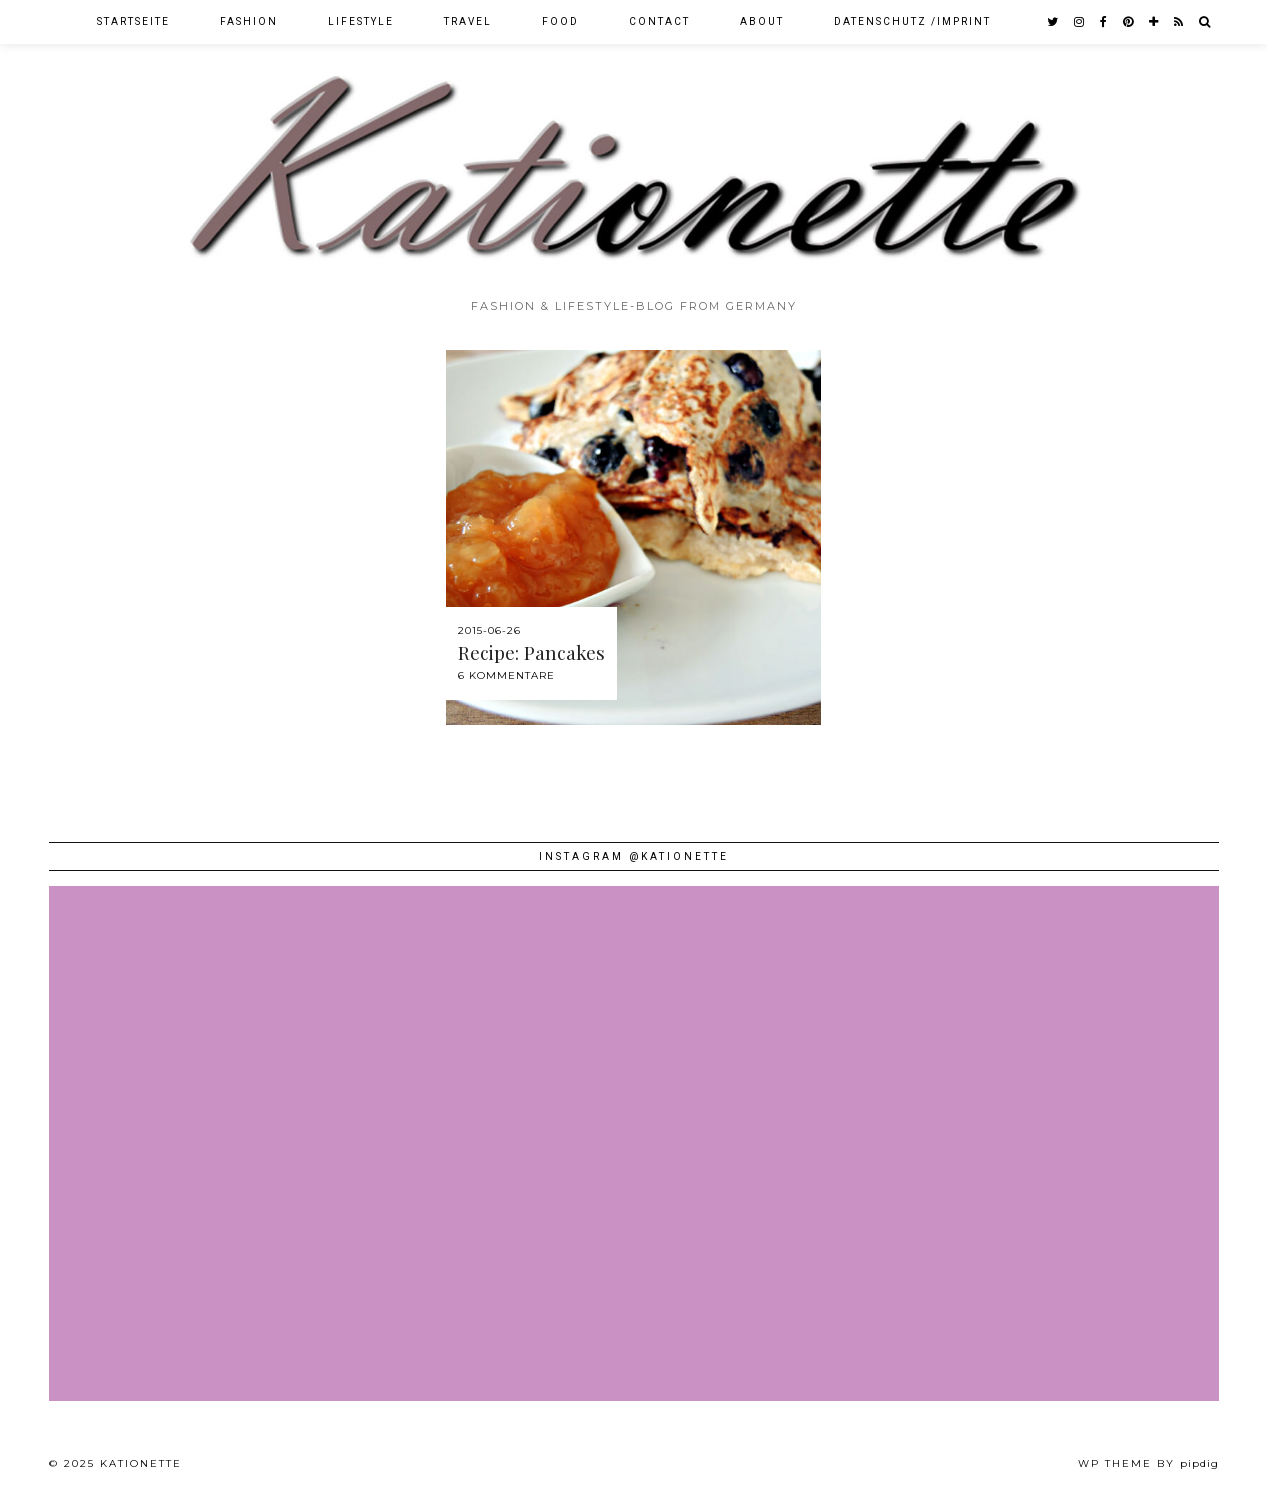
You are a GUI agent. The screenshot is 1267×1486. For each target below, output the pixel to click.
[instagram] (1080, 22)
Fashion (249, 21)
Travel (468, 21)
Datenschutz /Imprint (912, 21)
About (762, 21)
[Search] (1205, 22)
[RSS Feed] (1179, 22)
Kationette (141, 1463)
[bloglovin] (1154, 22)
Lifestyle (361, 21)
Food (560, 21)
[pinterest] (1129, 22)
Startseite (133, 21)
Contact (659, 21)
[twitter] (1053, 22)
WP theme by (1148, 1463)
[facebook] (1104, 22)
